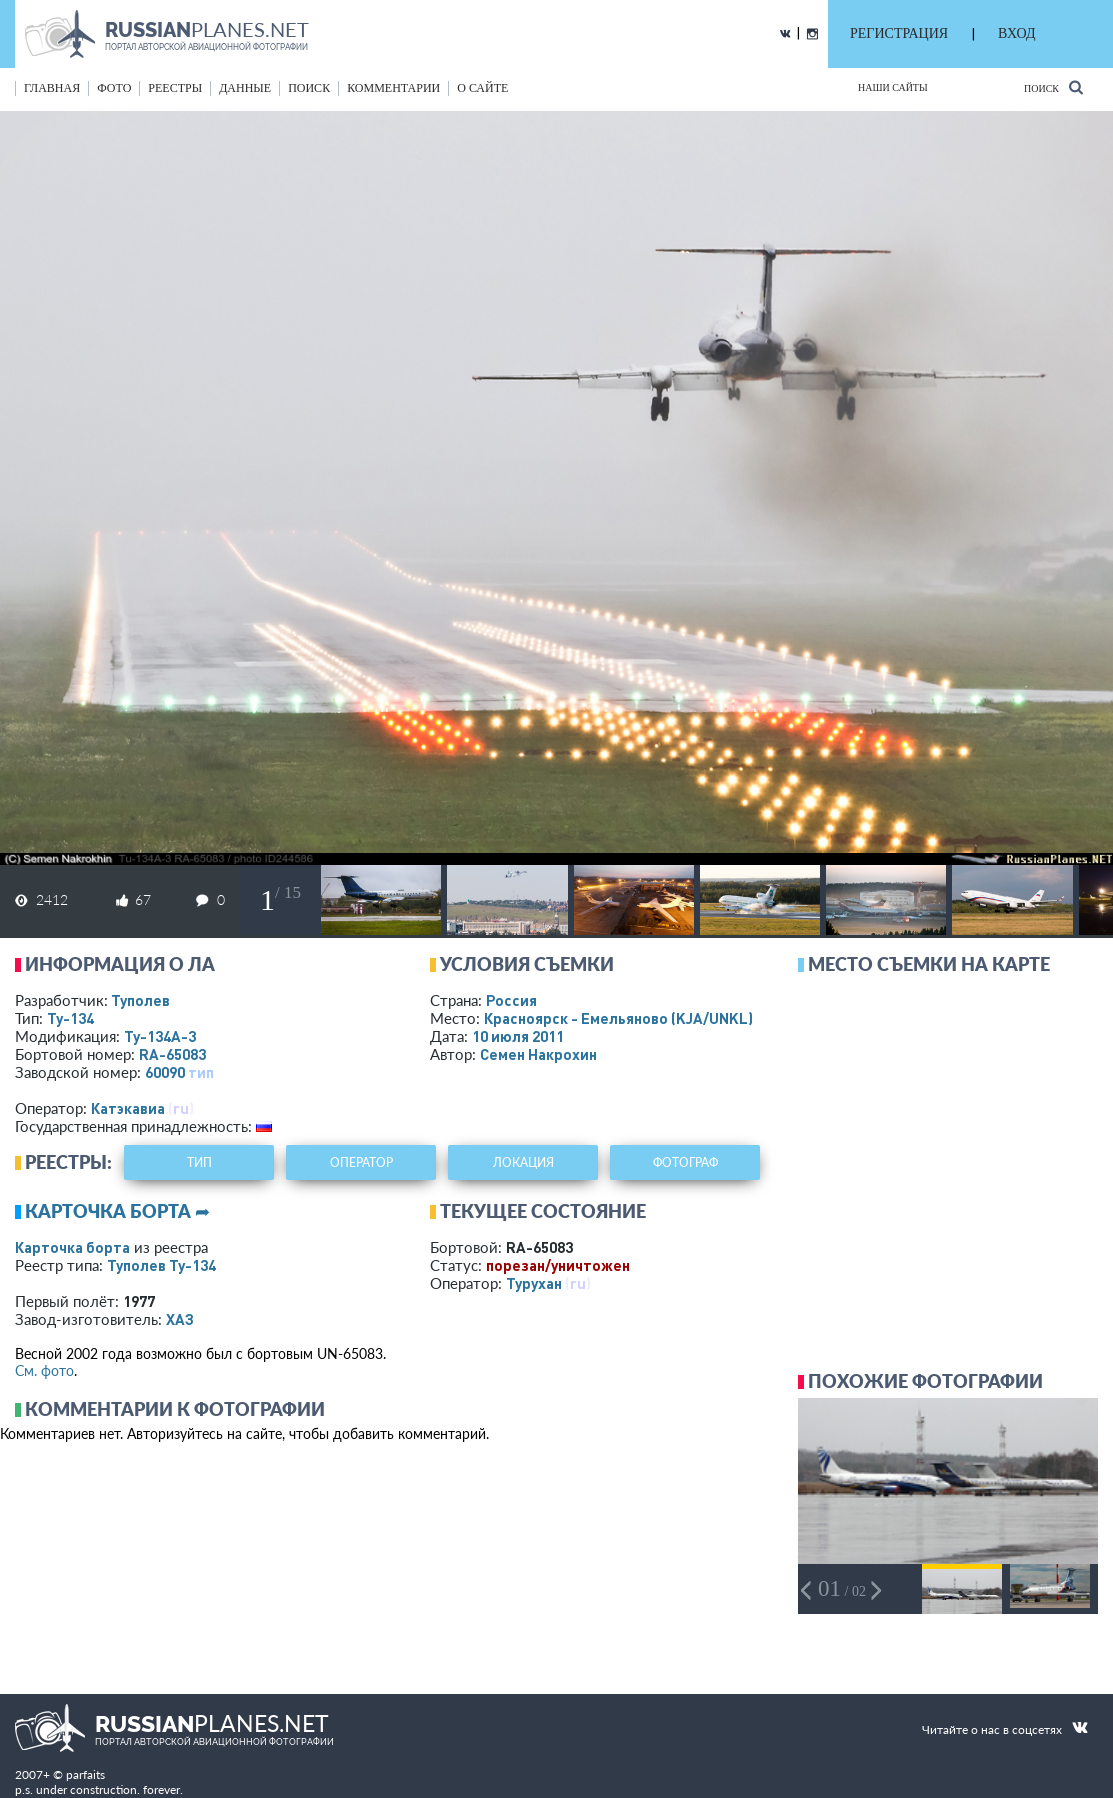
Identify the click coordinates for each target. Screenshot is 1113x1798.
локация (523, 1162)
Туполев (140, 1000)
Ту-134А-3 (160, 1036)
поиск (309, 88)
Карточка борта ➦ (117, 1211)
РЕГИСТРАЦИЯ (899, 33)
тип (201, 1072)
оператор (361, 1162)
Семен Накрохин (538, 1054)
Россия (511, 1000)
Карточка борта (72, 1247)
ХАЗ (180, 1319)
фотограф (685, 1162)
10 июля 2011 (518, 1036)
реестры (175, 88)
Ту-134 (70, 1018)
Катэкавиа (128, 1108)
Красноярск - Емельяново (618, 1018)
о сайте (482, 88)
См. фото (44, 1370)
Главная (52, 88)
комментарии (393, 88)
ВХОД (1016, 33)
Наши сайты (893, 87)
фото (114, 88)
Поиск (1053, 87)
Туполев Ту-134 (161, 1265)
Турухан (534, 1283)
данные (245, 88)
